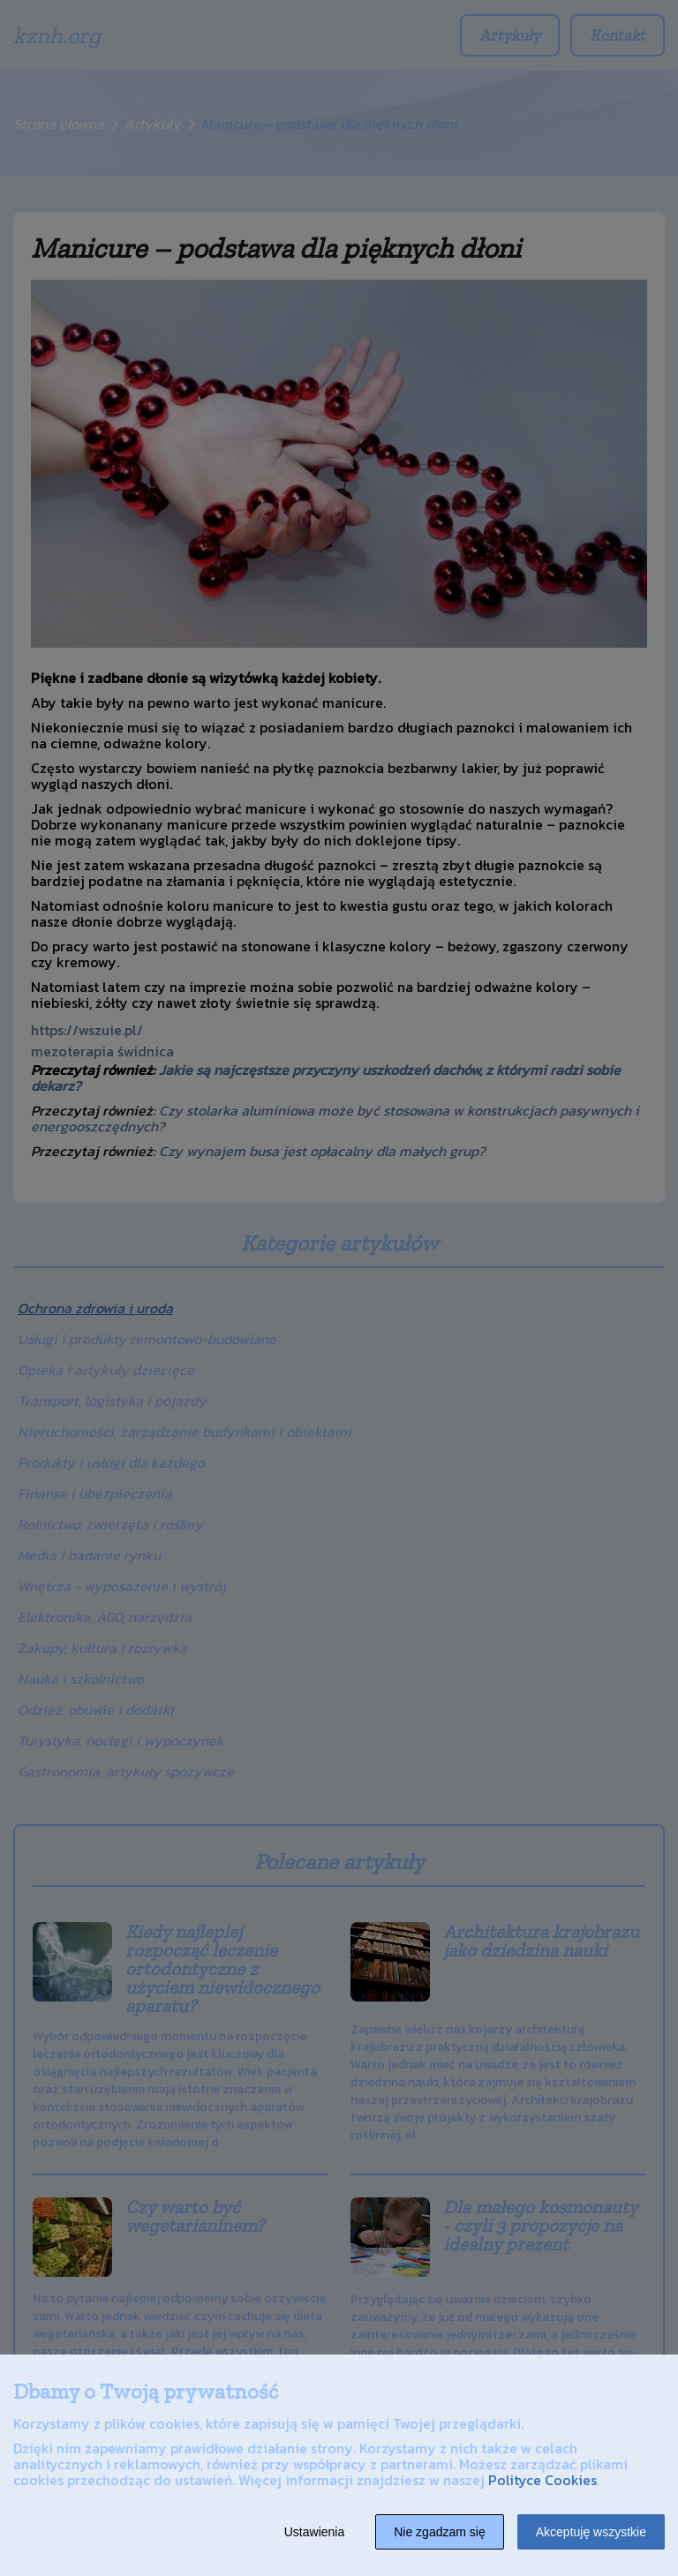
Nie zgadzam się (440, 2532)
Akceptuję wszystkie (591, 2532)
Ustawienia (314, 2532)
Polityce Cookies (542, 2479)
